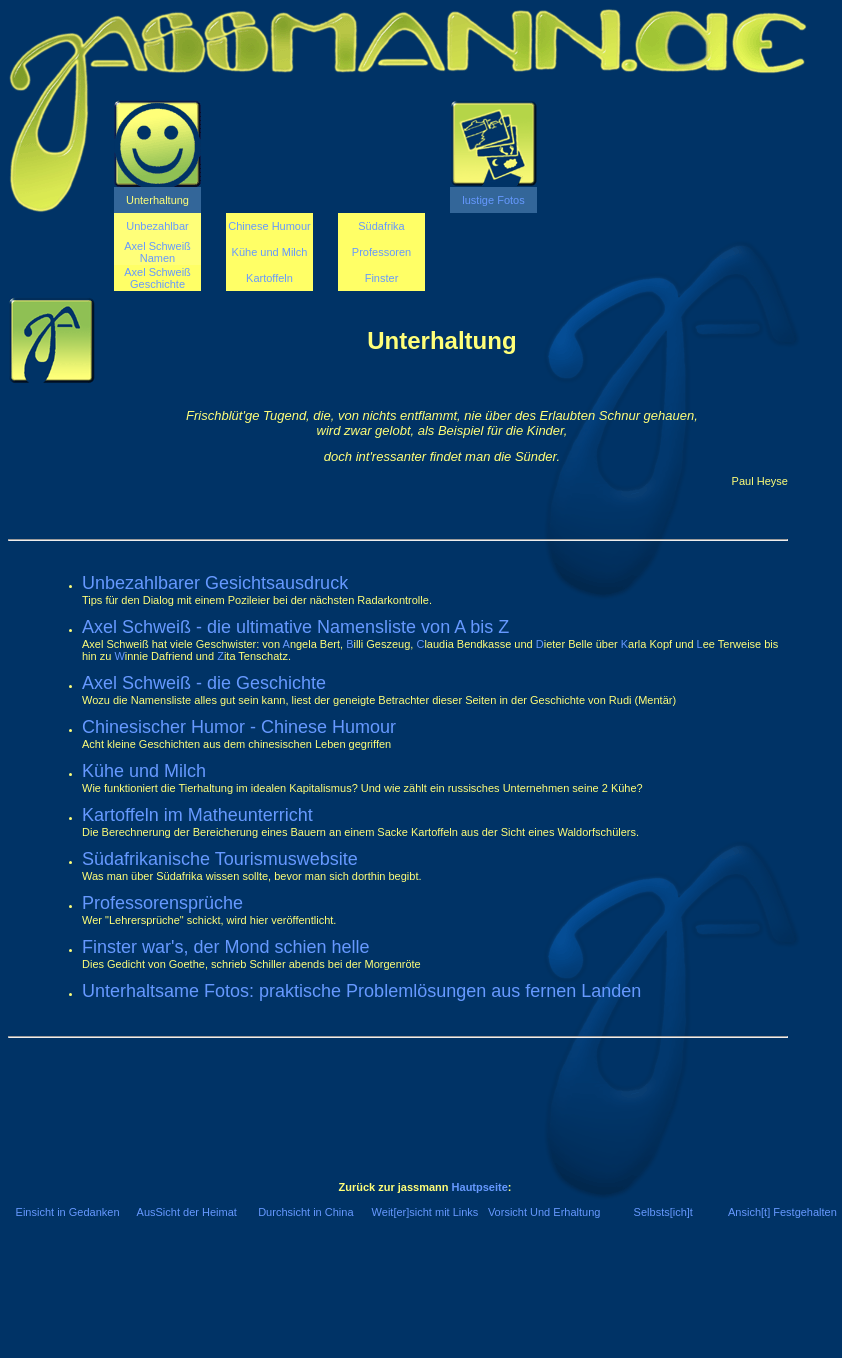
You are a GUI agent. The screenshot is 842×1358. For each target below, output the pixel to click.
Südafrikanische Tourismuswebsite (220, 859)
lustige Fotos (493, 200)
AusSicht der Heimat (187, 1212)
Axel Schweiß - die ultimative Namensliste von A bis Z (295, 627)
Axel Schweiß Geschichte (157, 278)
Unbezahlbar (157, 226)
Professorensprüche (162, 903)
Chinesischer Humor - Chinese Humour (239, 727)
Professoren (381, 252)
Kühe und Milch (270, 252)
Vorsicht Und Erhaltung (544, 1212)
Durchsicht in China (305, 1212)
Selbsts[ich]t (663, 1212)
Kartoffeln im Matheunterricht (197, 815)
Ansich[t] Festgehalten (782, 1212)
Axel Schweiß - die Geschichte (204, 683)
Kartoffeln (269, 278)
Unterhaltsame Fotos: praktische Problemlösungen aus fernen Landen (361, 991)
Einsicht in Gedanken (68, 1212)
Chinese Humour (269, 226)
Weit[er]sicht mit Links (425, 1212)
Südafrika (381, 226)
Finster (382, 278)
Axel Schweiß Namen (157, 252)
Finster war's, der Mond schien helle (226, 947)
